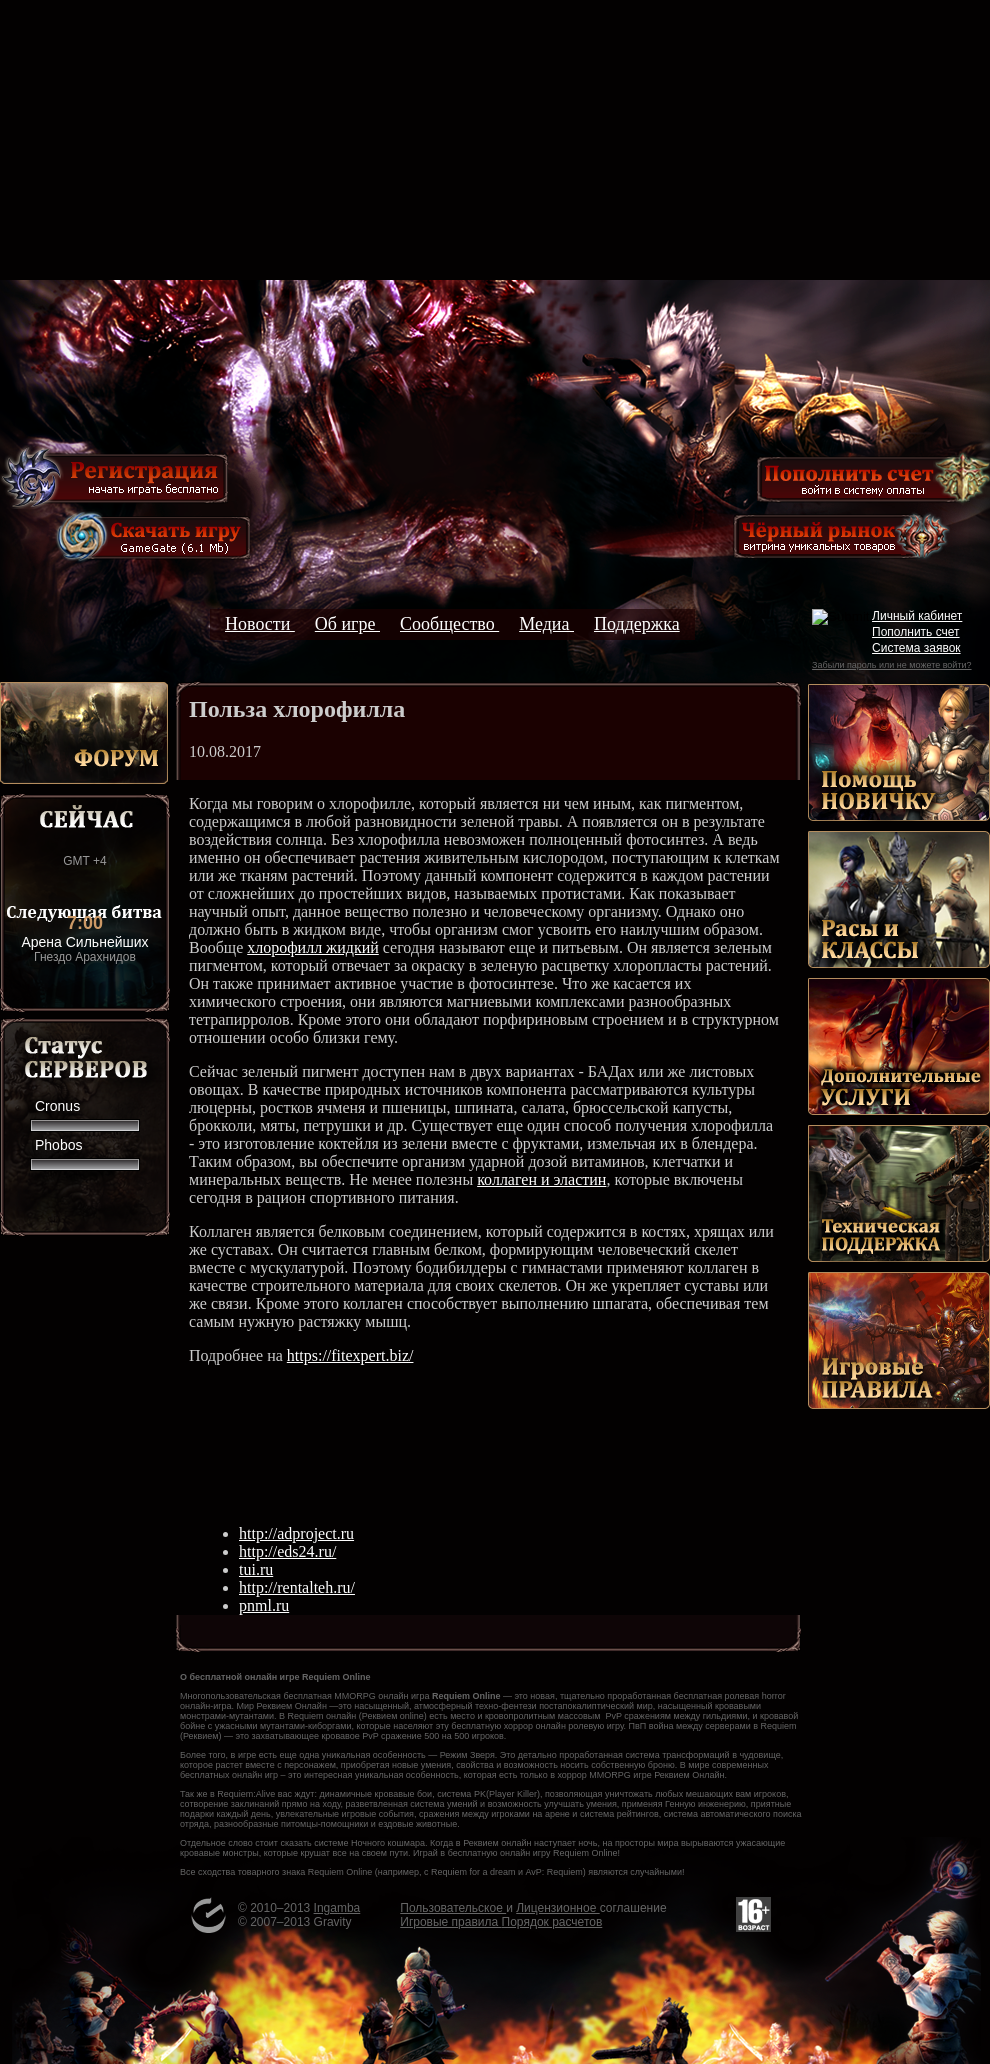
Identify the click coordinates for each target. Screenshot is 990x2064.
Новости (260, 624)
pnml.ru (264, 1605)
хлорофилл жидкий (313, 947)
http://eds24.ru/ (287, 1551)
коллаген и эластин (541, 1179)
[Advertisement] (495, 140)
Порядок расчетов (552, 1922)
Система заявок (916, 648)
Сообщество (449, 624)
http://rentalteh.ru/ (297, 1587)
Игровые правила (450, 1922)
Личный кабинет (917, 616)
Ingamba (337, 1908)
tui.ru (256, 1569)
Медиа (546, 624)
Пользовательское (453, 1908)
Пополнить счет (916, 632)
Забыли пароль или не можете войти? (891, 665)
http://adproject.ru (296, 1533)
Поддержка (637, 624)
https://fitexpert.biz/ (350, 1355)
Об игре (347, 624)
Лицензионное (557, 1908)
